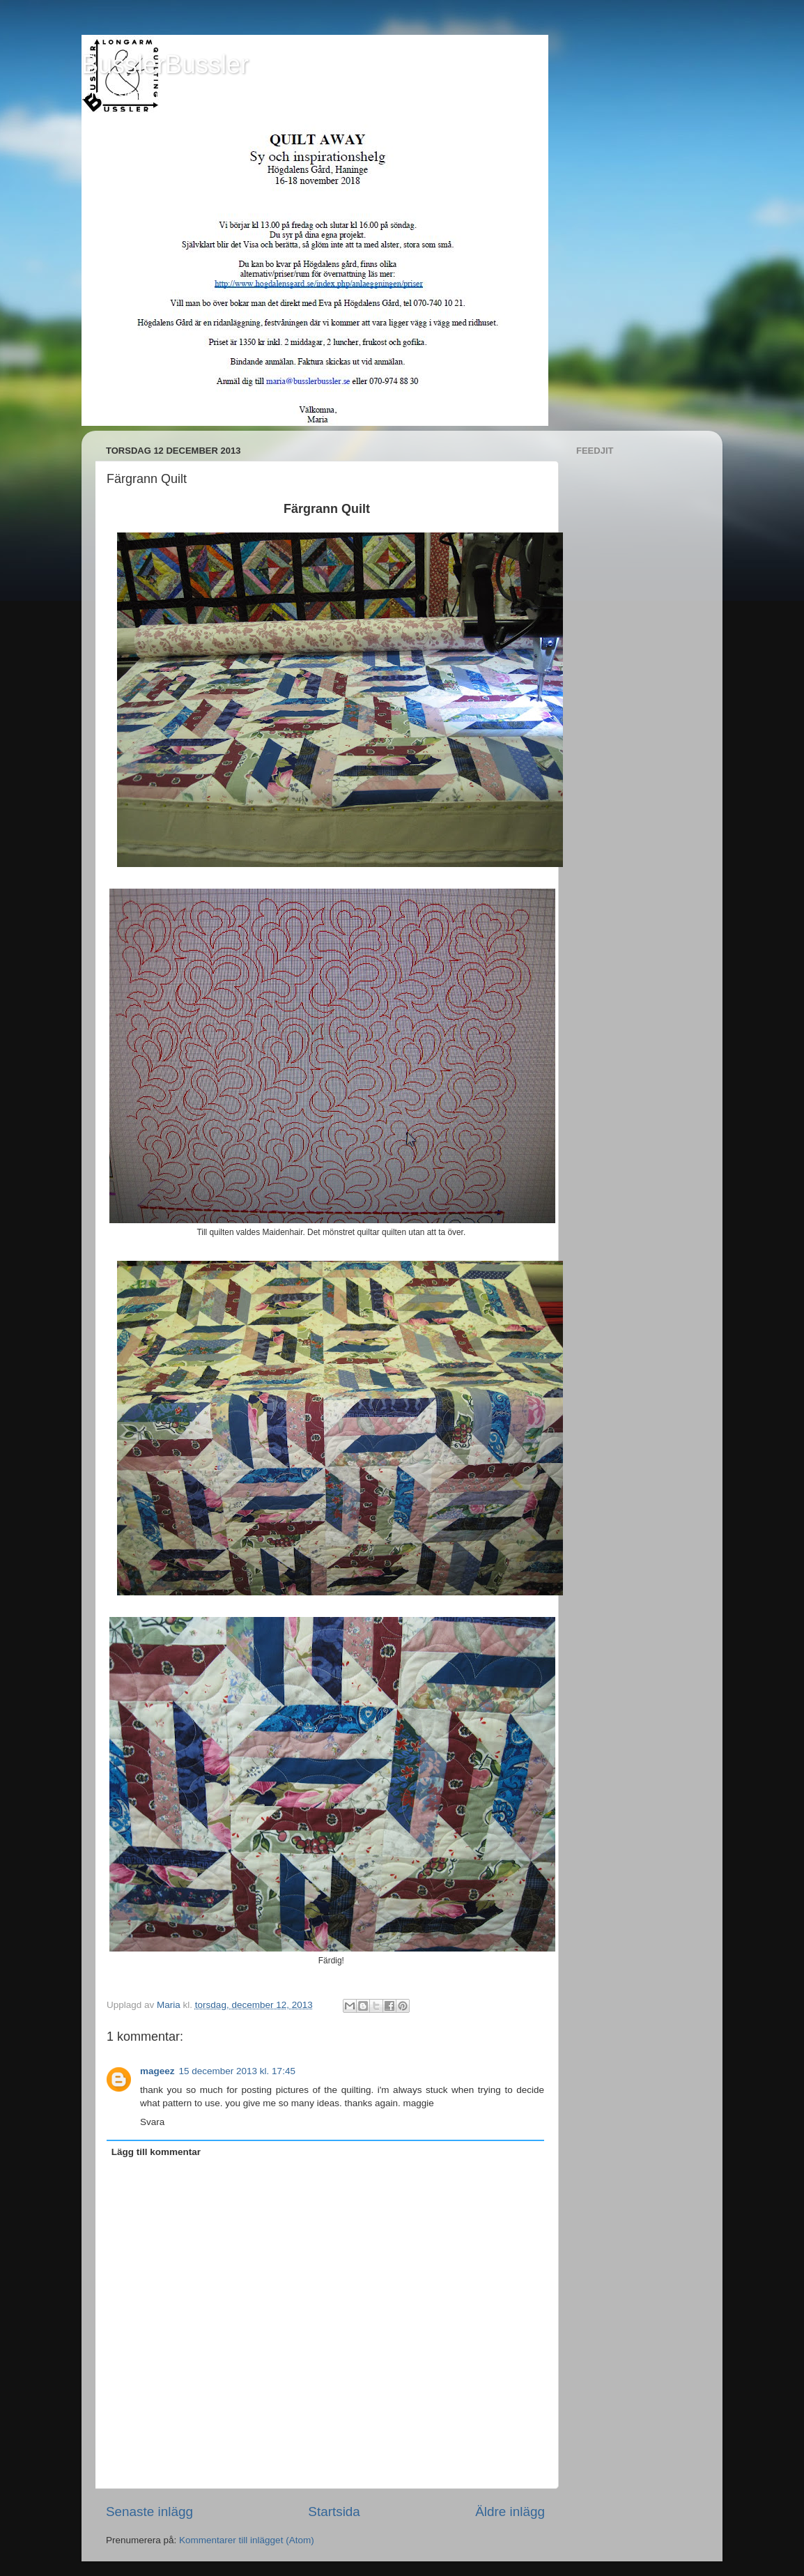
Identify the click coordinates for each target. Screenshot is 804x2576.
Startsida (334, 2511)
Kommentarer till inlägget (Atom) (246, 2540)
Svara (152, 2122)
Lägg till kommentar (156, 2152)
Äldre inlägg (510, 2511)
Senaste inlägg (149, 2511)
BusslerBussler (165, 64)
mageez (157, 2071)
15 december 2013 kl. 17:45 (237, 2071)
